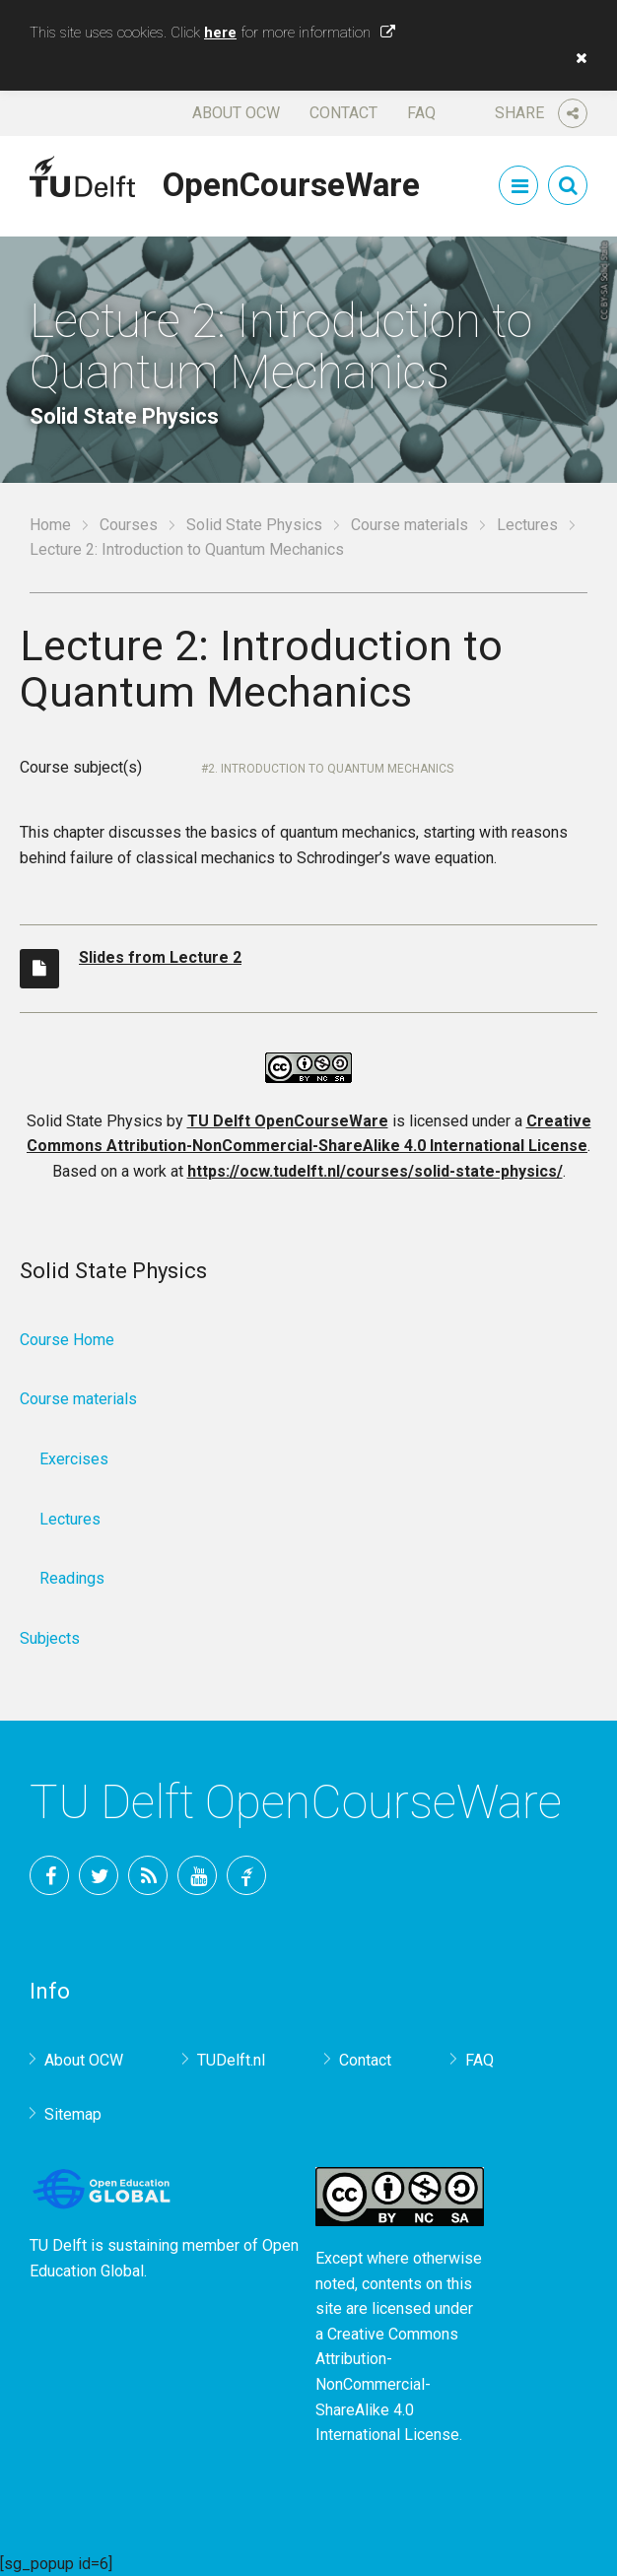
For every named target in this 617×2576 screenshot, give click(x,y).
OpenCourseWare (291, 181)
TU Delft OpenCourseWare (287, 1121)
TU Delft (246, 1875)
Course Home (67, 1339)
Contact (343, 112)
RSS (148, 1875)
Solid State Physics (254, 524)
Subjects (50, 1638)
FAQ (421, 112)
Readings (71, 1578)
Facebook (49, 1875)
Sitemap (73, 2114)
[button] (576, 58)
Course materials (409, 524)
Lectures (527, 524)
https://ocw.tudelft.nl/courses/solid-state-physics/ (375, 1171)
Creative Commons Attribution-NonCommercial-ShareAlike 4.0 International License (387, 2384)
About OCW (236, 112)
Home (50, 524)
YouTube (197, 1875)
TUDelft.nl (231, 2060)
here (220, 32)
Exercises (73, 1459)
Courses (129, 524)
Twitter (98, 1875)
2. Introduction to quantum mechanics (330, 769)
